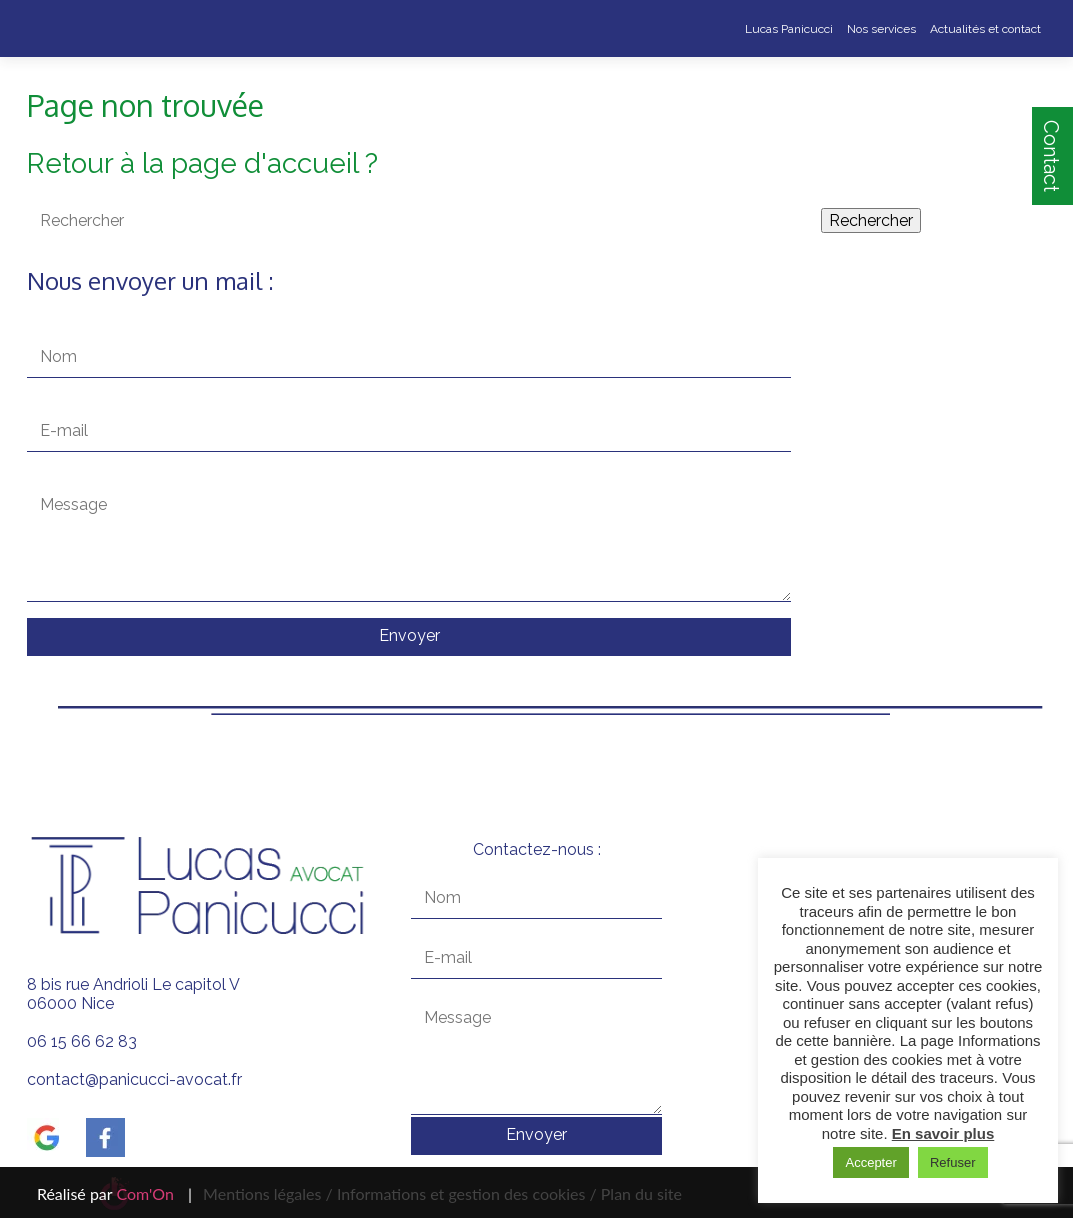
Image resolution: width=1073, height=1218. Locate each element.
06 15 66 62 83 (82, 1041)
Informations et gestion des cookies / (467, 1193)
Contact (1051, 156)
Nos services (881, 29)
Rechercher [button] (871, 220)
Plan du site (639, 1193)
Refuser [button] (953, 1162)
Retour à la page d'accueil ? (202, 163)
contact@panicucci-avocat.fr (134, 1079)
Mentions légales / (268, 1193)
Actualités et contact (985, 29)
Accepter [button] (870, 1162)
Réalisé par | (114, 1193)
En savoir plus (943, 1133)
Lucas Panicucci (789, 29)
